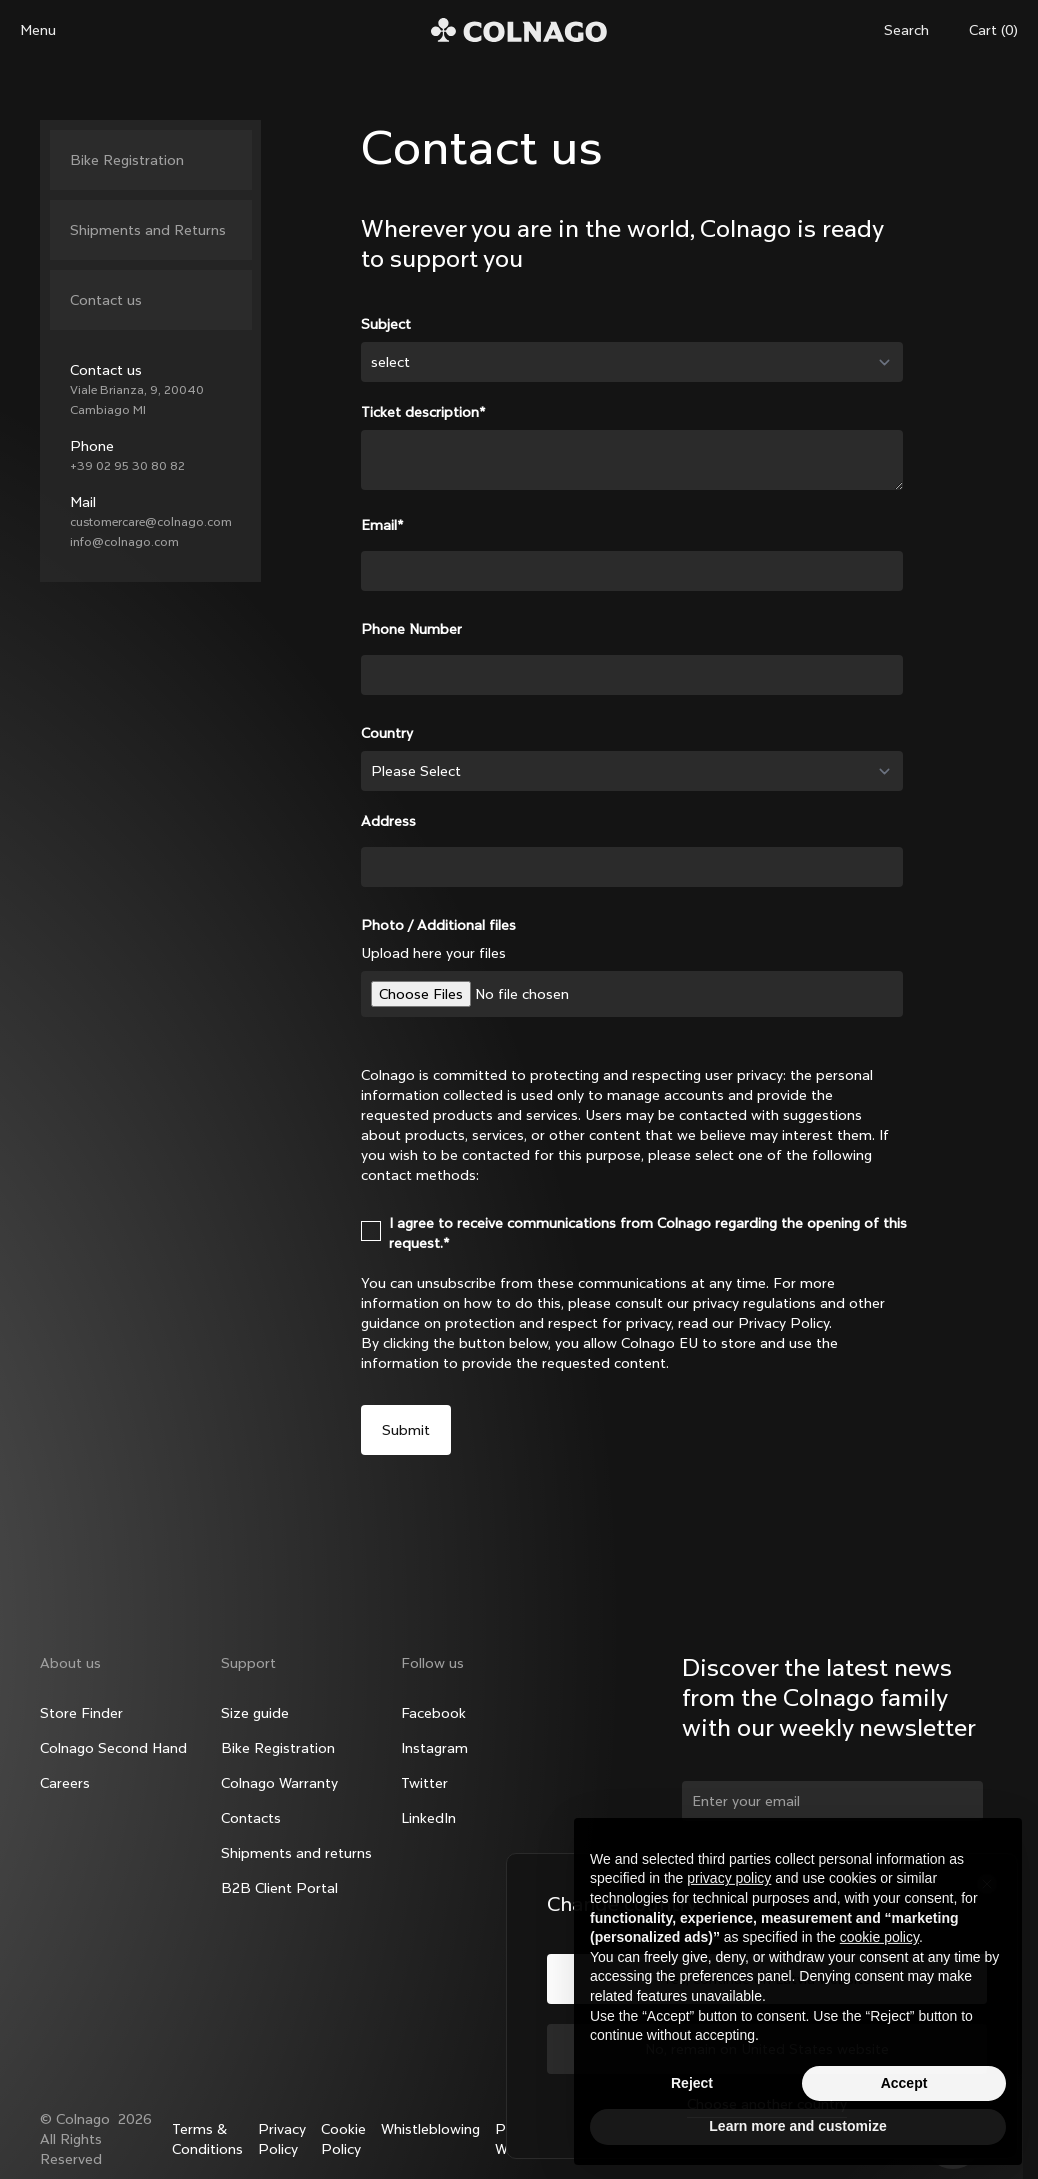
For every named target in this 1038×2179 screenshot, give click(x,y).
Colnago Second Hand (113, 1748)
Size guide (255, 1713)
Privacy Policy (282, 2139)
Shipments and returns (296, 1853)
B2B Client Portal (279, 1888)
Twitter (424, 1783)
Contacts (251, 1818)
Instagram (434, 1748)
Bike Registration (127, 160)
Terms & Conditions (207, 2139)
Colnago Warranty (279, 1783)
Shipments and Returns (148, 230)
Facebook (433, 1713)
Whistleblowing (430, 2129)
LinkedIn (428, 1818)
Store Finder (81, 1713)
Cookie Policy (343, 2139)
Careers (65, 1783)
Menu (38, 30)
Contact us (106, 300)
